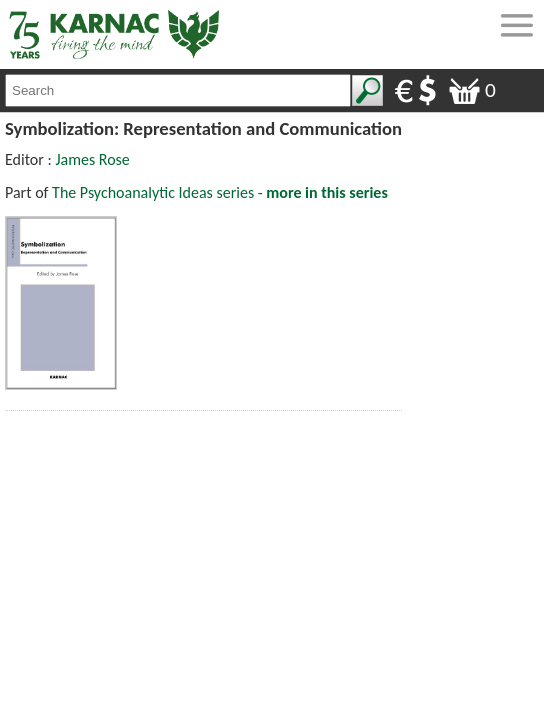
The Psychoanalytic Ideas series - (220, 192)
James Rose (92, 159)
